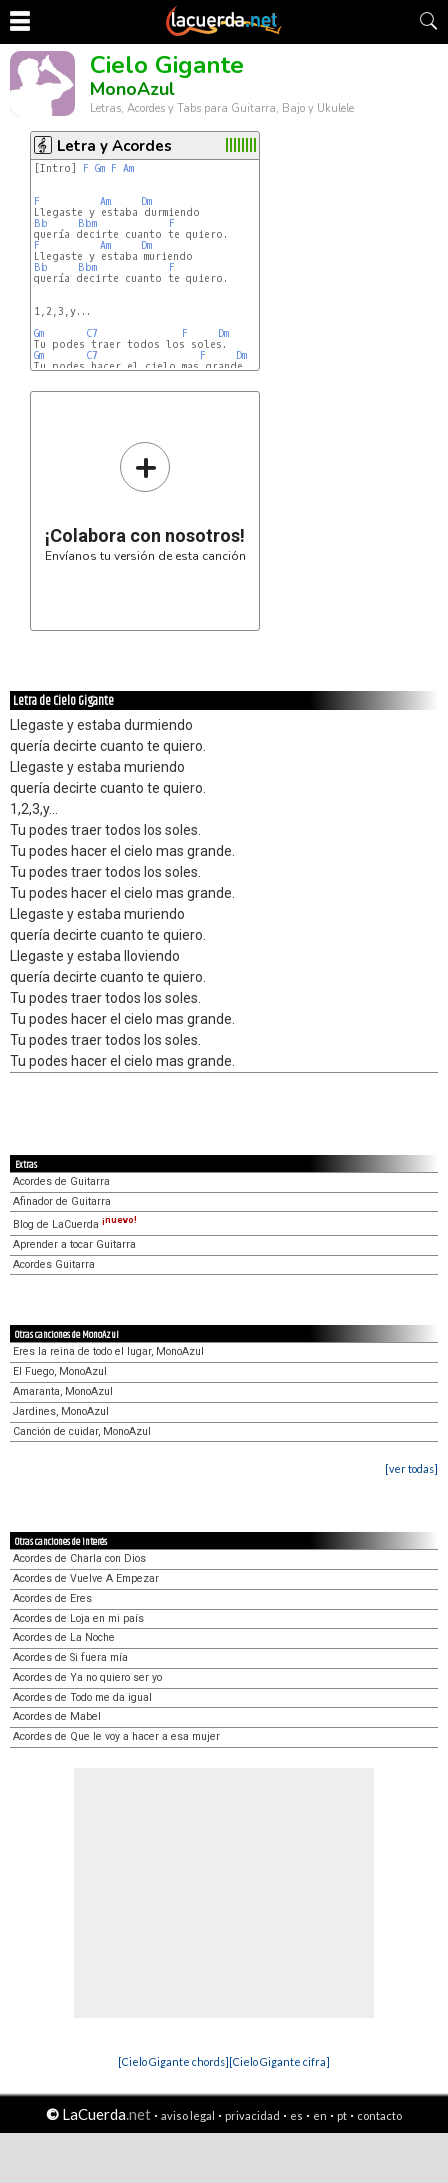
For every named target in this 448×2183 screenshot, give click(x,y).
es (296, 2115)
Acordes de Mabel (57, 1716)
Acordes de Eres (52, 1598)
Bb (41, 223)
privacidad (252, 2115)
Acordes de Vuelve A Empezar (86, 1578)
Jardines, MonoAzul (61, 1411)
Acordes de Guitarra (61, 1181)
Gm (100, 168)
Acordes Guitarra (54, 1264)
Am (128, 168)
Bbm (87, 223)
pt (342, 2115)
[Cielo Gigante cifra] (279, 2061)
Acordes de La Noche (64, 1637)
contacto (379, 2115)
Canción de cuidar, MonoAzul (82, 1431)
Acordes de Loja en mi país (78, 1618)
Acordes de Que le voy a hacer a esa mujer (116, 1736)
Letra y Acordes (114, 146)
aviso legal (188, 2115)
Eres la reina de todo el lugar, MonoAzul (108, 1351)
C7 (92, 333)
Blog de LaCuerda (75, 1224)
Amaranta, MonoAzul (63, 1391)
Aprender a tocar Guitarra (74, 1244)
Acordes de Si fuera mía (70, 1657)
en (320, 2115)
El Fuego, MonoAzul (60, 1371)
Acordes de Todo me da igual (82, 1697)
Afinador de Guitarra (62, 1201)
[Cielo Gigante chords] (173, 2061)
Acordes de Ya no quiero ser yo (87, 1677)
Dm (146, 201)
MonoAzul (132, 89)
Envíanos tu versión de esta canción (145, 501)
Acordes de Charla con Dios (79, 1558)
